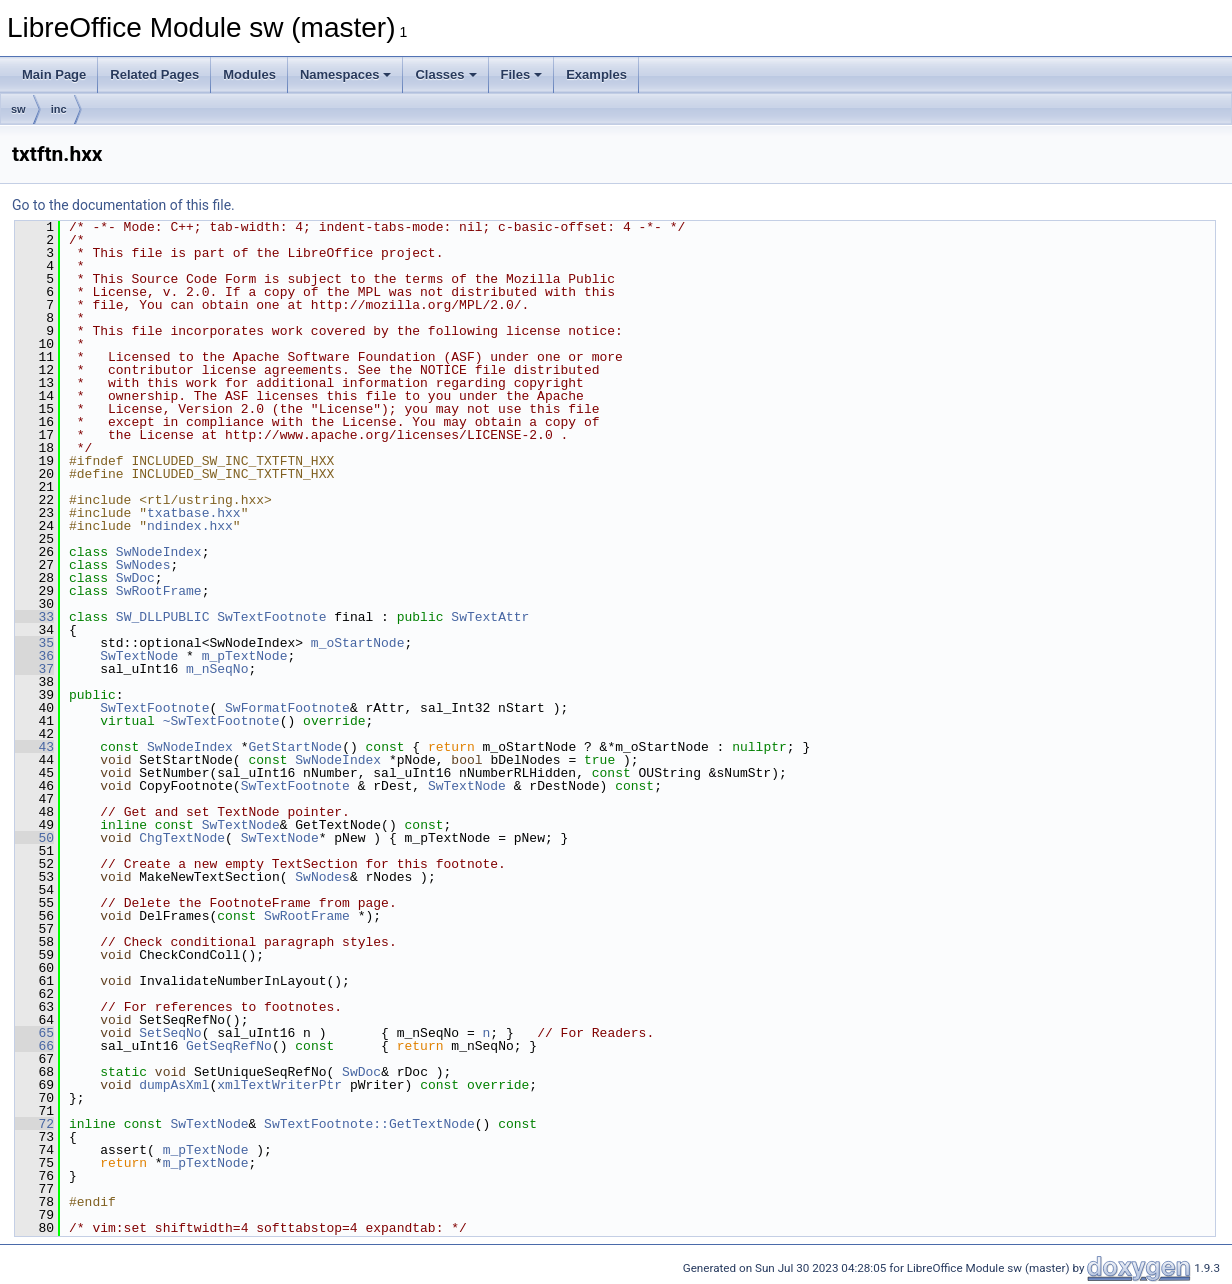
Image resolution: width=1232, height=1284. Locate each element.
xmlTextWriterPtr (279, 1085)
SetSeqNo (170, 1033)
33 (34, 617)
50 (34, 838)
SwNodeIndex (159, 552)
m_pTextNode (245, 656)
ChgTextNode (182, 838)
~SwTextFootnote (221, 721)
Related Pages (154, 74)
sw (18, 109)
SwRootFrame (159, 591)
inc (59, 109)
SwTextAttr (490, 617)
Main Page (54, 74)
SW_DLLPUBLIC (163, 617)
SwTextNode (139, 656)
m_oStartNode (358, 643)
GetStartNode (295, 747)
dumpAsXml (174, 1085)
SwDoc (135, 578)
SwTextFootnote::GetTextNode (369, 1124)
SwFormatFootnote (287, 708)
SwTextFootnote (271, 617)
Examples (596, 74)
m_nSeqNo (217, 669)
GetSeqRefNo (229, 1046)
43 (34, 747)
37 (34, 669)
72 (34, 1124)
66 (34, 1046)
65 (34, 1033)
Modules (249, 74)
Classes (445, 74)
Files (522, 74)
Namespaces (346, 74)
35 (34, 643)
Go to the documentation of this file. (123, 205)
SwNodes (143, 565)
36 (34, 656)
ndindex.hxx (190, 526)
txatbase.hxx (194, 513)
